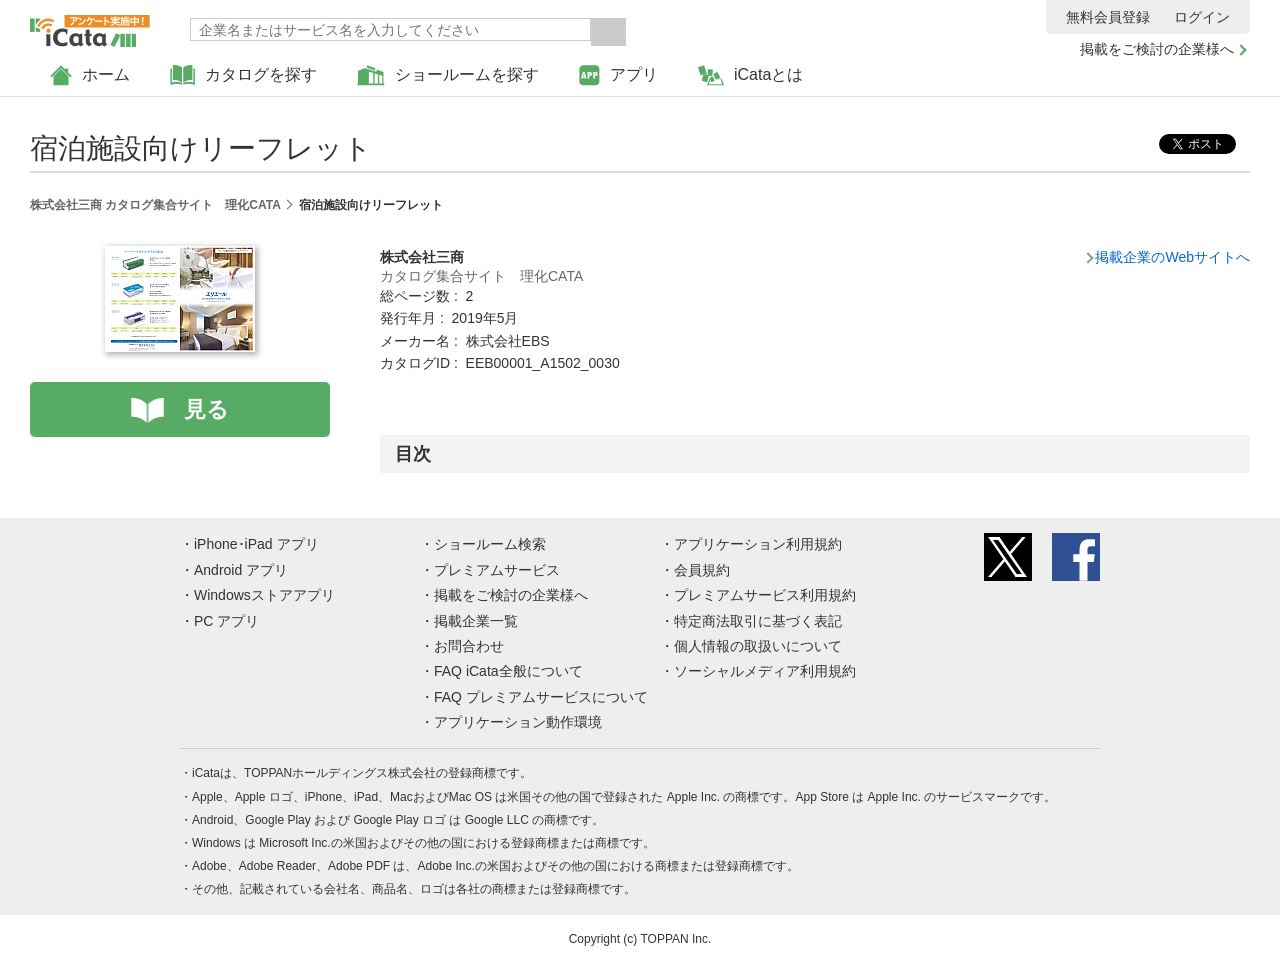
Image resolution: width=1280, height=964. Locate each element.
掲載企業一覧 (476, 621)
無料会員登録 (1108, 17)
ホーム (90, 75)
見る (206, 409)
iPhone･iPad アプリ (256, 544)
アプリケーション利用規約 (758, 544)
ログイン (1202, 17)
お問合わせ (469, 646)
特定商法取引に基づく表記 (758, 621)
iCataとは (750, 75)
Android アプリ (241, 570)
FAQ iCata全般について (508, 671)
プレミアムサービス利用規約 (765, 595)
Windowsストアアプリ (264, 595)
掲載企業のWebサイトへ (1172, 257)
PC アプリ (226, 621)
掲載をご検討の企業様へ (1157, 49)
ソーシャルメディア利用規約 (765, 671)
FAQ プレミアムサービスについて (541, 697)
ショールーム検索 (490, 544)
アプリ (618, 75)
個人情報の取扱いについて (758, 646)
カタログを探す (243, 75)
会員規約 (702, 570)
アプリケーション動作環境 (518, 722)
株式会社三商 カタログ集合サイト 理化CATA (155, 205)
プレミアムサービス (497, 570)
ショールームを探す (448, 75)
